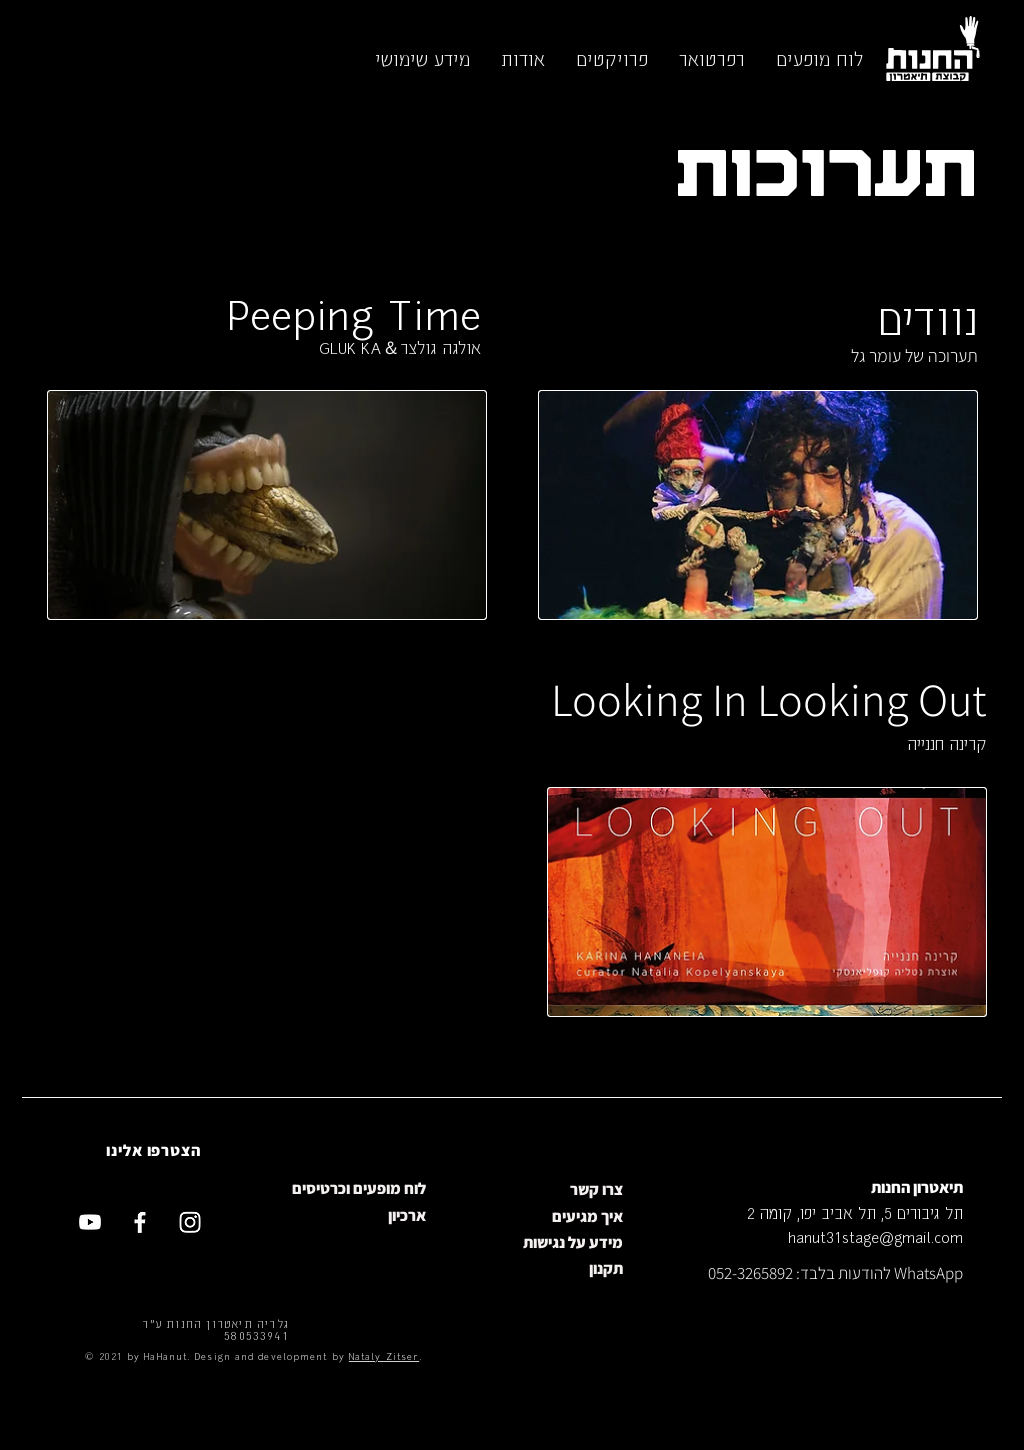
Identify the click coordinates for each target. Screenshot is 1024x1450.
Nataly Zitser (384, 1355)
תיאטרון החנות (917, 1187)
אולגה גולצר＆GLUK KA (400, 347)
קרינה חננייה (947, 743)
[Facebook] (140, 1222)
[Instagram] (190, 1222)
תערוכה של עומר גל (914, 355)
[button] (819, 58)
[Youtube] (90, 1222)
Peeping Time (354, 311)
